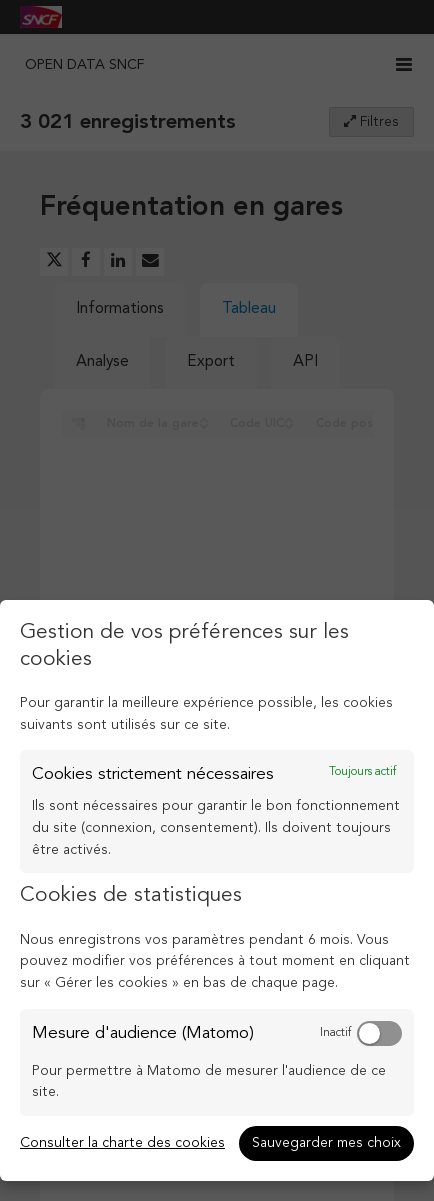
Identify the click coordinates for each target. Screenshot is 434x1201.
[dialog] (217, 890)
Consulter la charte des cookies (122, 1143)
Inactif (335, 1033)
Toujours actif (362, 772)
